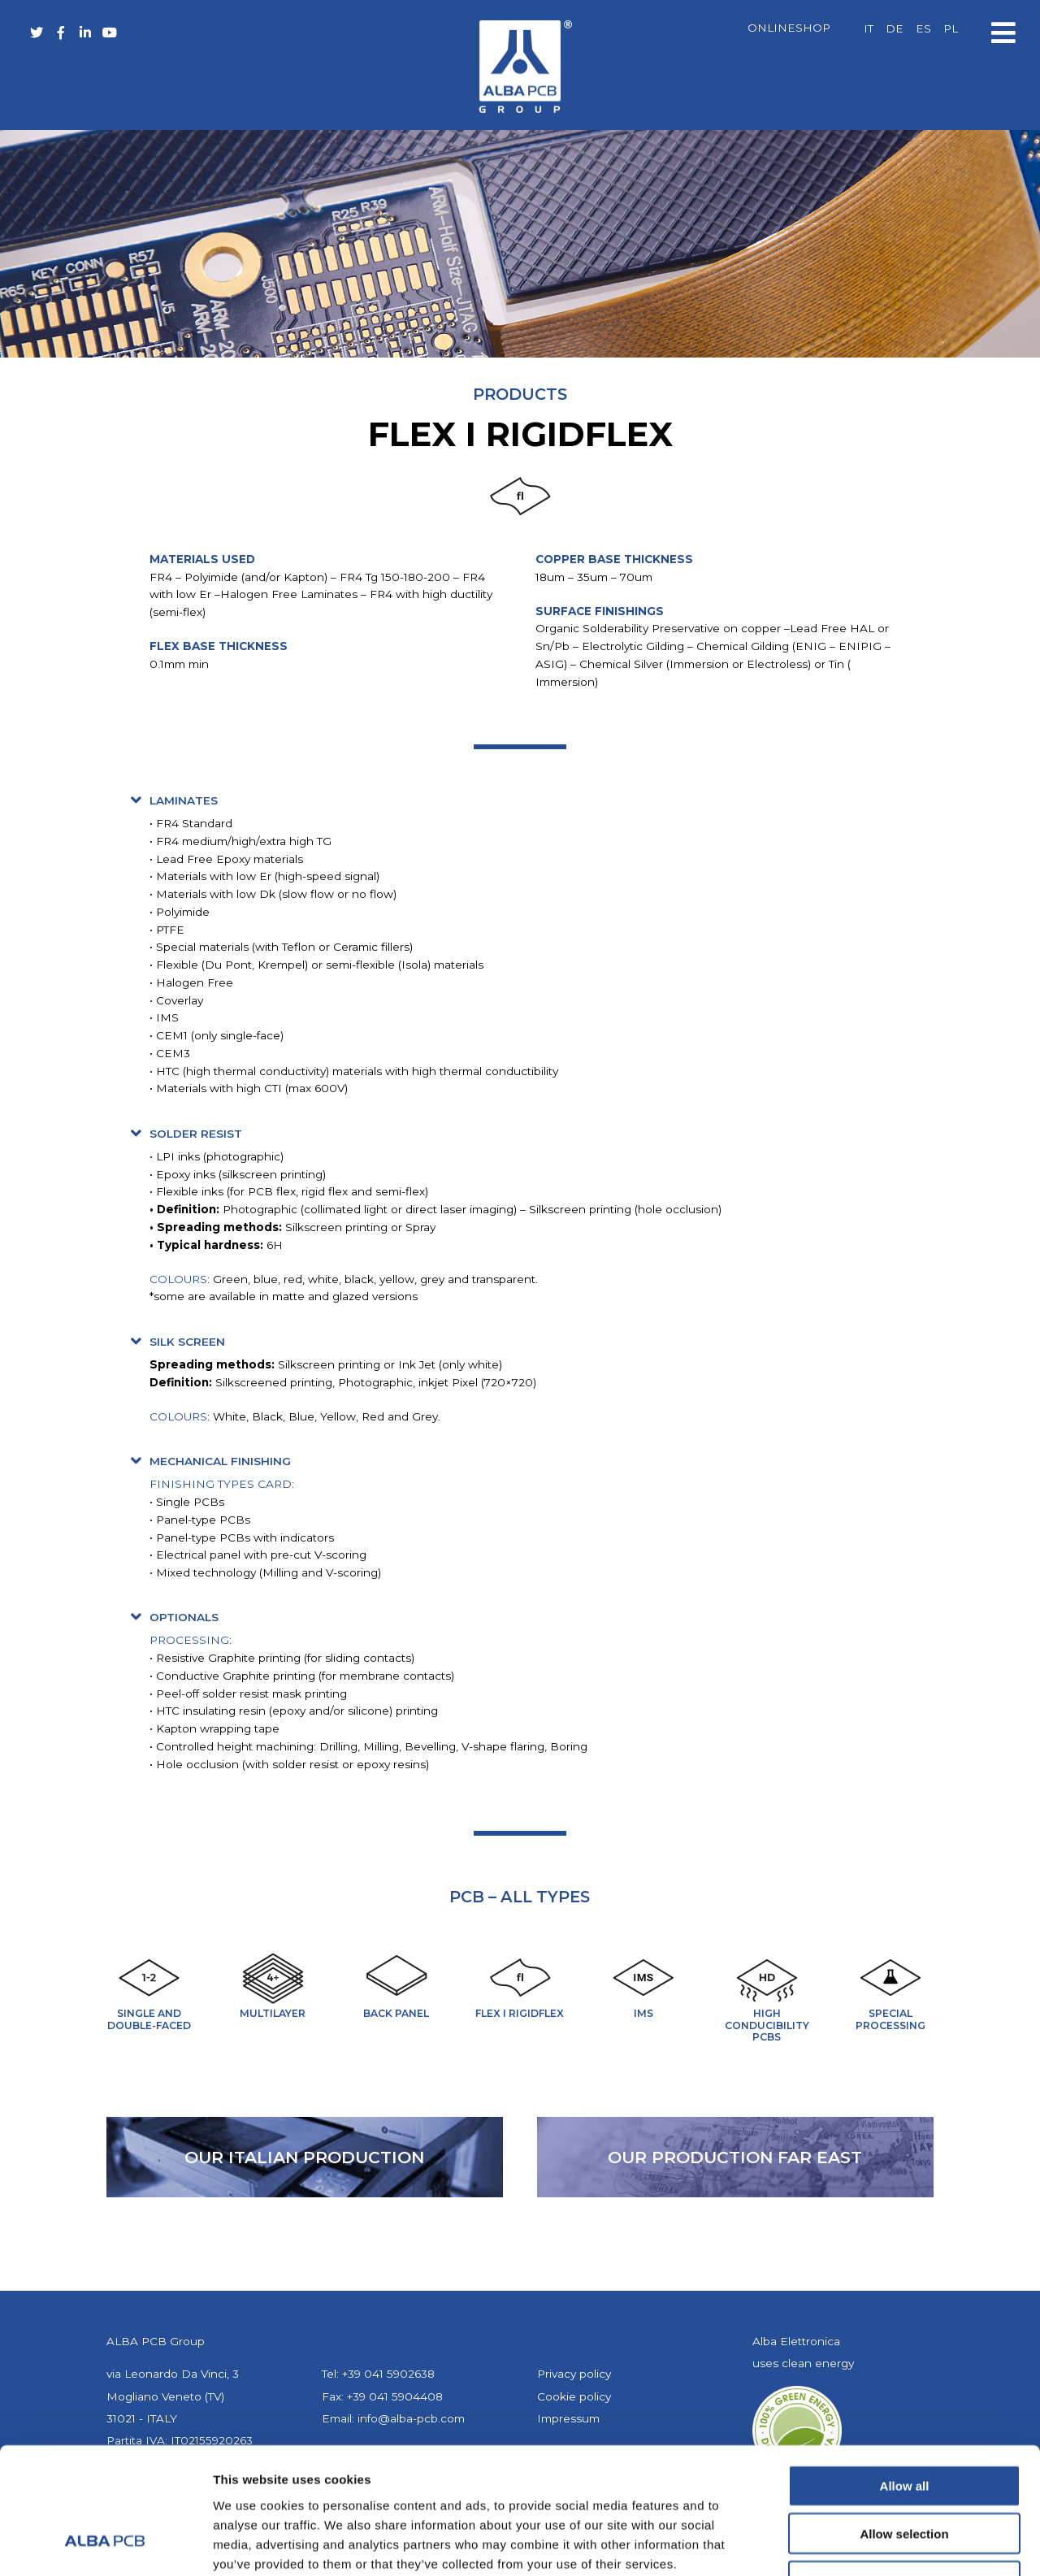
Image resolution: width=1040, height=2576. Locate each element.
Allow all (905, 2376)
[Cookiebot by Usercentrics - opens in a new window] (105, 2544)
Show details (852, 2544)
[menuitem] (868, 29)
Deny (905, 2472)
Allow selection (904, 2424)
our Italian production (304, 2157)
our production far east (735, 2157)
